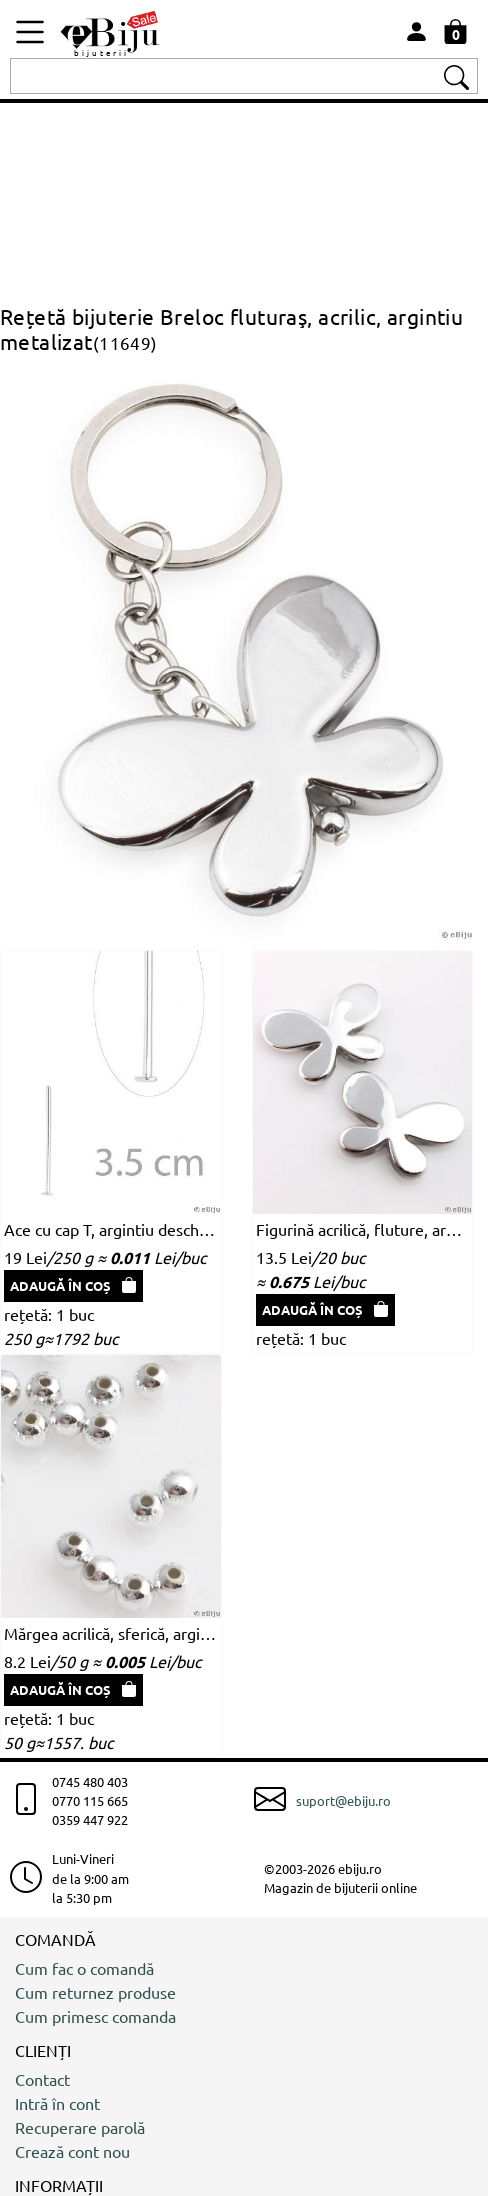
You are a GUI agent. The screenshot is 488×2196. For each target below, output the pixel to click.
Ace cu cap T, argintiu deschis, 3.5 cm (111, 1229)
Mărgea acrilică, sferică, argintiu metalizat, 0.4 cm (111, 1633)
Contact (42, 2079)
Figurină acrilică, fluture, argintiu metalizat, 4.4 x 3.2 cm (363, 1229)
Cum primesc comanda (95, 2016)
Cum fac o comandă (84, 1968)
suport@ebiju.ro (343, 1800)
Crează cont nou (72, 2151)
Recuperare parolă (80, 2127)
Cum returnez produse (95, 1992)
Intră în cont (57, 2103)
